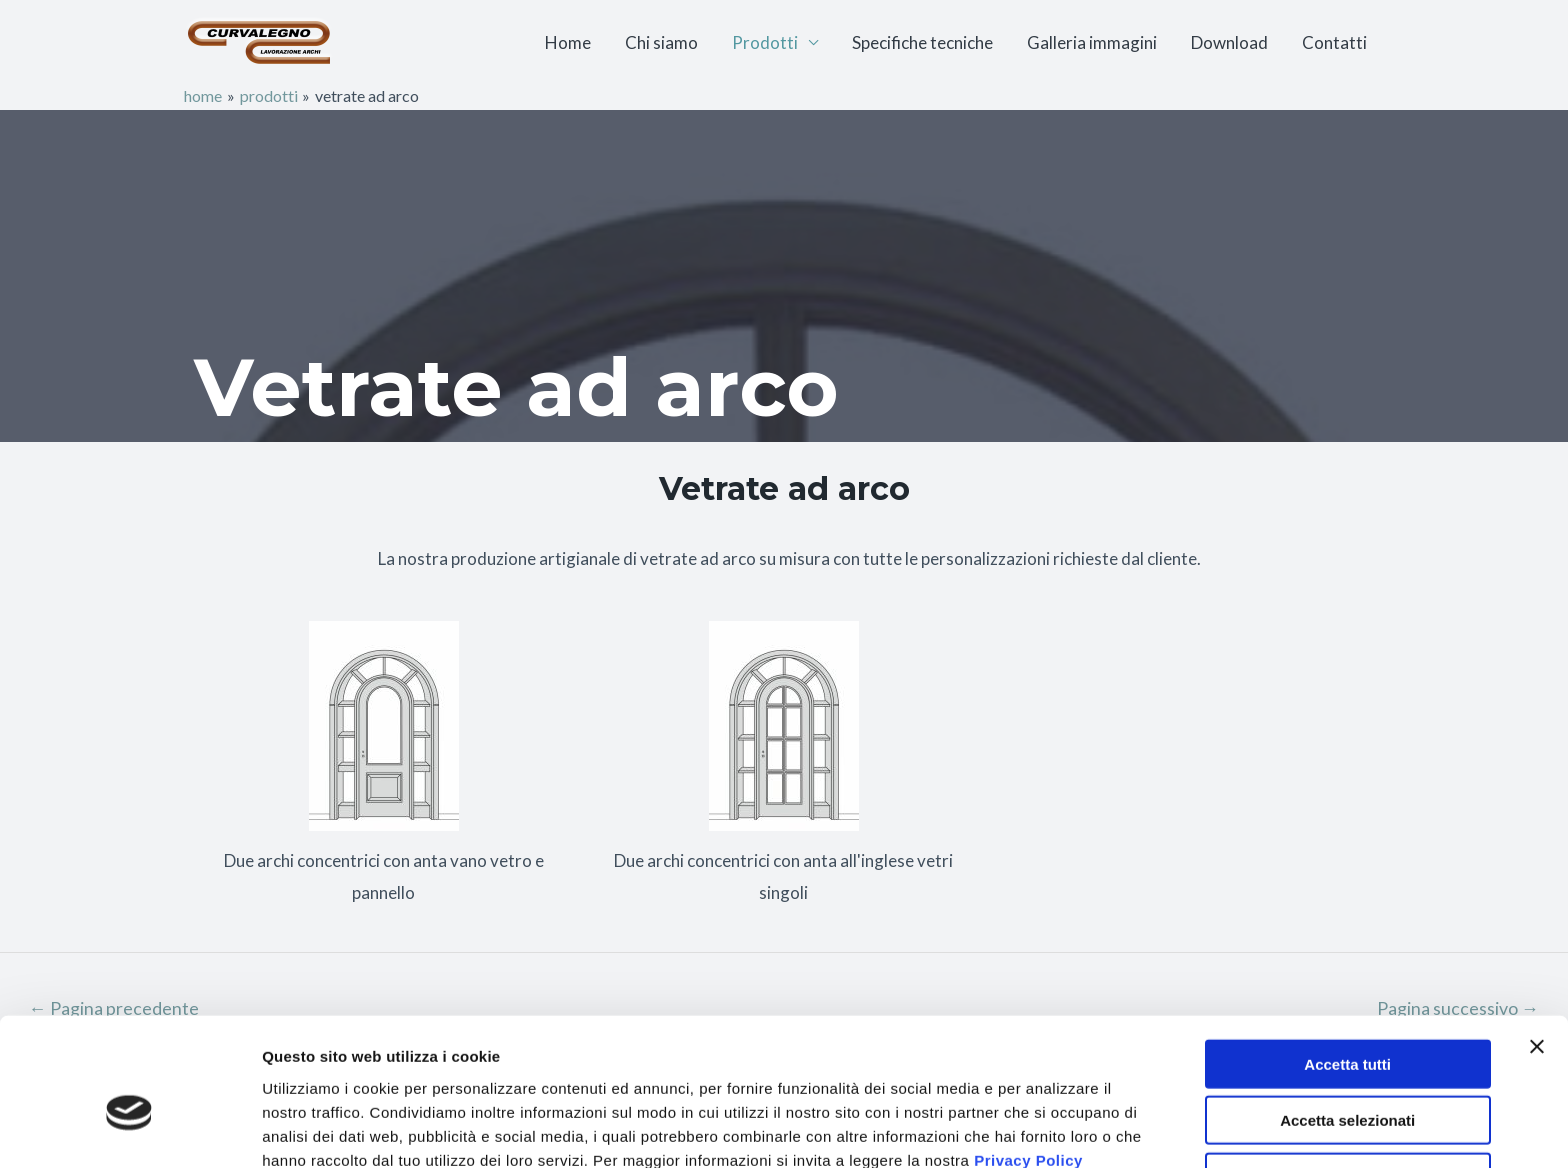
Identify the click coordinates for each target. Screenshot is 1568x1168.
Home (568, 42)
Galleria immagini (1092, 42)
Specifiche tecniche (922, 42)
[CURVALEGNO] (259, 40)
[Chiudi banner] (1537, 950)
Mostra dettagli (1052, 1128)
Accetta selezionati (1347, 1024)
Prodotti (765, 42)
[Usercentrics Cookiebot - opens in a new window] (129, 1129)
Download (1229, 42)
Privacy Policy (1028, 1063)
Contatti (1334, 42)
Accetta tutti (1347, 967)
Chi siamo (661, 42)
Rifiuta (1347, 1080)
